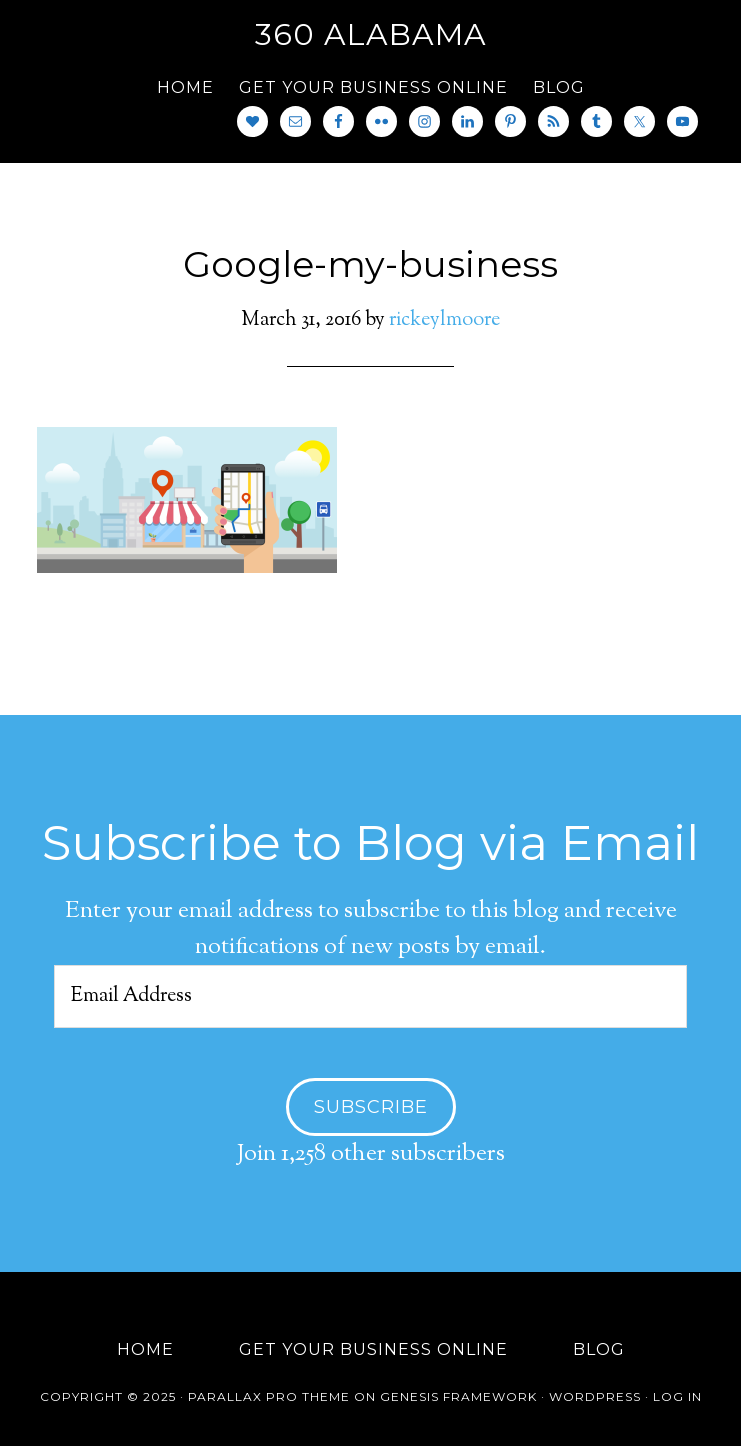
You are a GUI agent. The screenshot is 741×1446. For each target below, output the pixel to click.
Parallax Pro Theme (269, 1396)
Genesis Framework (458, 1396)
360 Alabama (371, 34)
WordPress (595, 1396)
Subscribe (371, 1107)
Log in (677, 1396)
